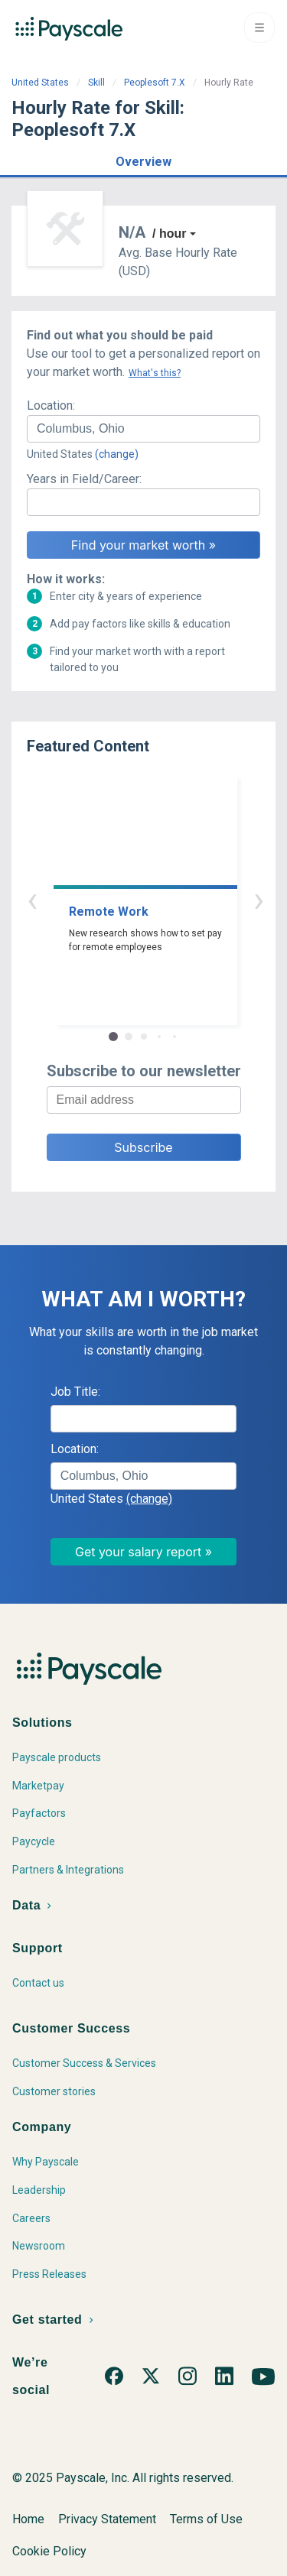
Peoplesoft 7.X (154, 82)
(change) (117, 454)
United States (40, 82)
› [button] (161, 899)
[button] (143, 159)
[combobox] (143, 429)
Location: (51, 405)
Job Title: (75, 1391)
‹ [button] (126, 899)
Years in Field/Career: (84, 479)
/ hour (169, 233)
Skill (96, 82)
